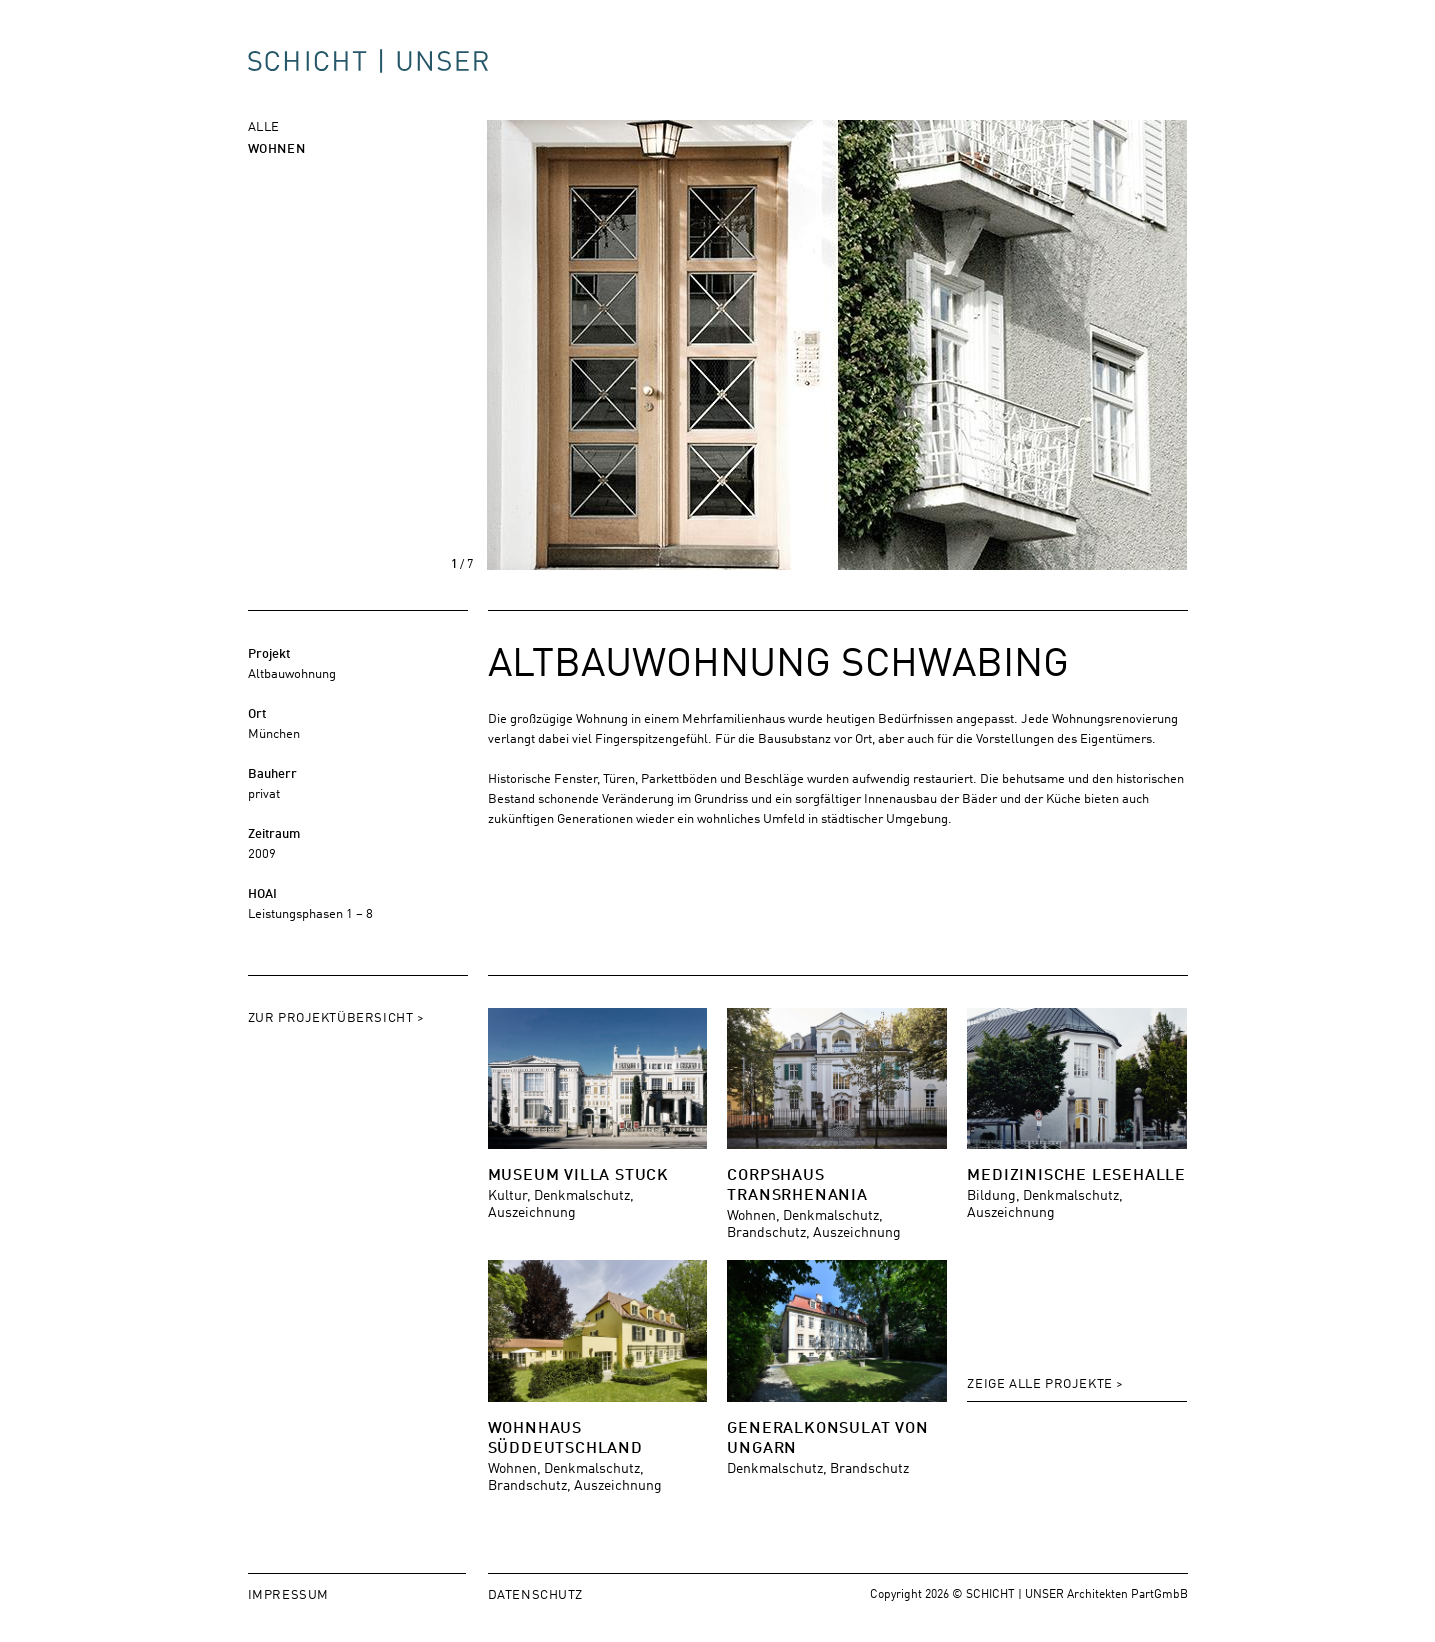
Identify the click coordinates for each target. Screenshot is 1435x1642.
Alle (264, 125)
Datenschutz (536, 1593)
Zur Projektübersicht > (336, 1016)
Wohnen (277, 147)
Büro (994, 65)
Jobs (1071, 65)
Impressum (288, 1593)
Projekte (902, 65)
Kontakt (1157, 65)
